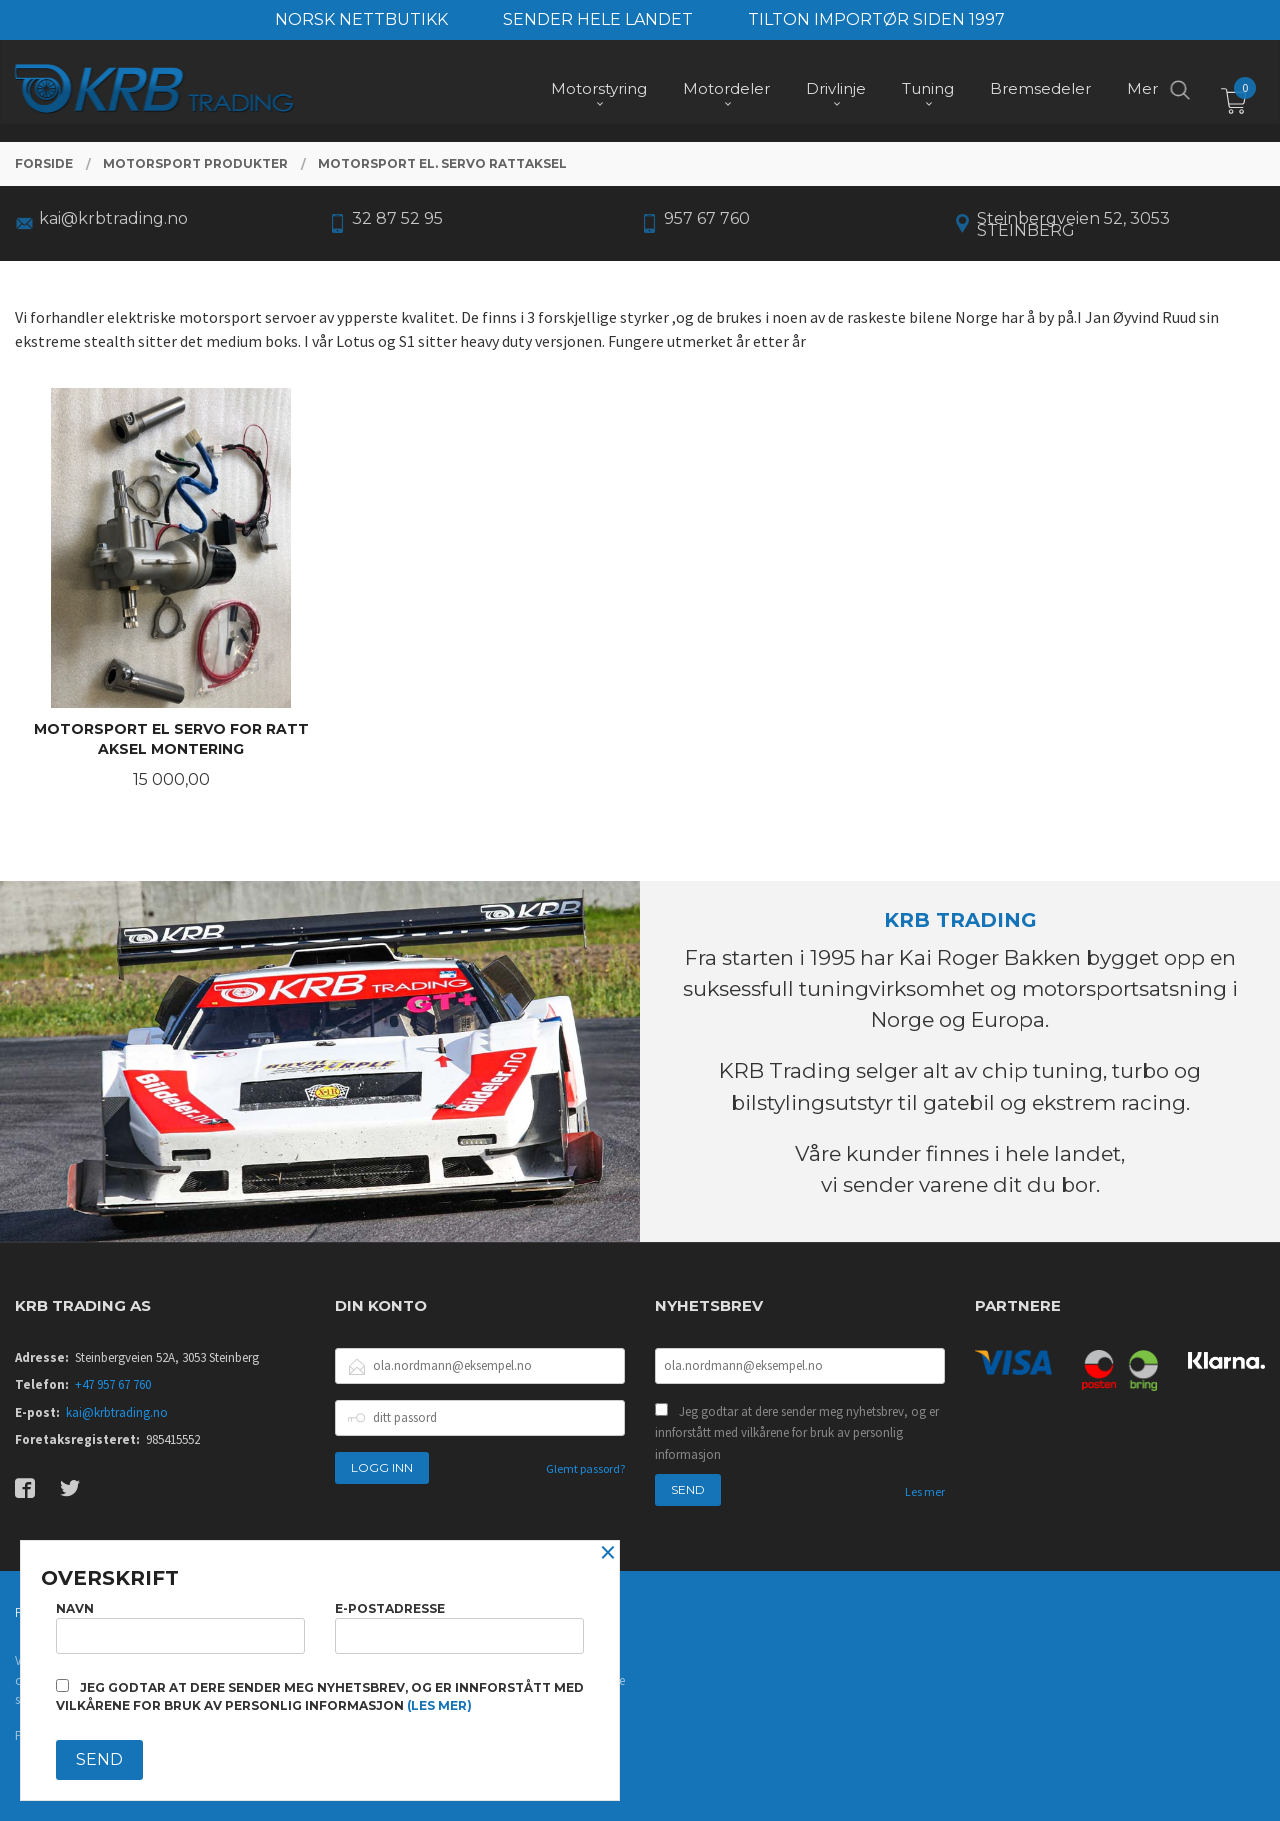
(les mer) (439, 1705)
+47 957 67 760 (113, 1384)
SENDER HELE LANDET (598, 19)
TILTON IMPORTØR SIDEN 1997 (876, 19)
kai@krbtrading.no (117, 1412)
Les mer (925, 1491)
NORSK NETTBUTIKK (361, 19)
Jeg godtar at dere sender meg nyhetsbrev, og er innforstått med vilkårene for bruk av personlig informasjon (797, 1433)
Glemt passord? (585, 1468)
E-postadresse (459, 1627)
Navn (180, 1627)
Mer (1142, 90)
